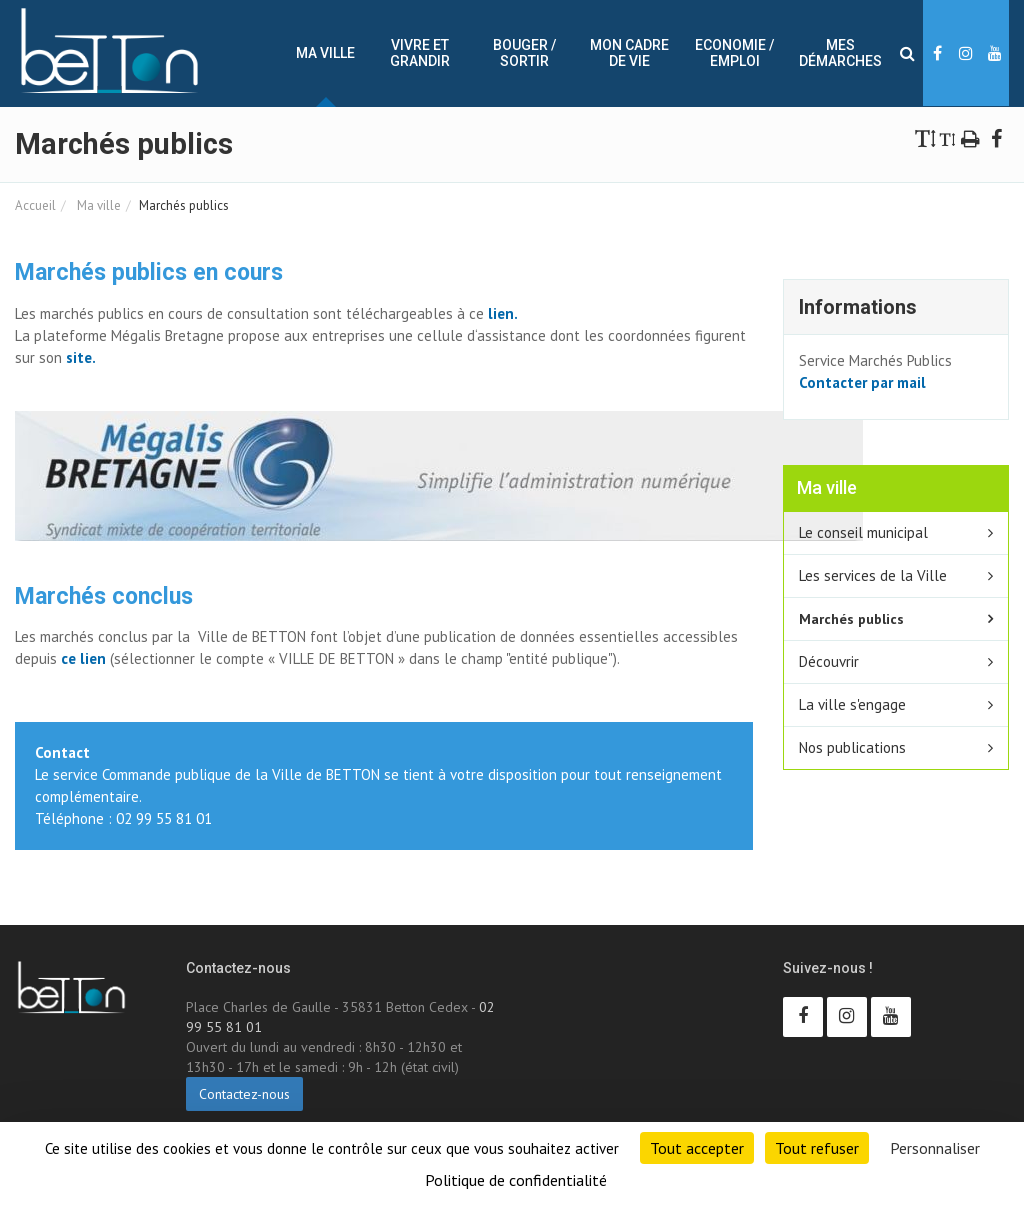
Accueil (35, 205)
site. (79, 357)
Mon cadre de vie (629, 53)
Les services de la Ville (873, 575)
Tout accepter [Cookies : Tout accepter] (697, 1148)
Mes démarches (840, 53)
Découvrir (829, 661)
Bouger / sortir (524, 53)
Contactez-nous (244, 1094)
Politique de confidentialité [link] (516, 1180)
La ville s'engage (852, 704)
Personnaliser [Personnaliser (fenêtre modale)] (935, 1148)
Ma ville (325, 53)
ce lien (83, 658)
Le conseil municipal (863, 532)
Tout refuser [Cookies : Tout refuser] (817, 1148)
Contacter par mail (862, 382)
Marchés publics (851, 618)
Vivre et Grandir (420, 53)
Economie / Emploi (734, 53)
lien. (503, 313)
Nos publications (852, 747)
